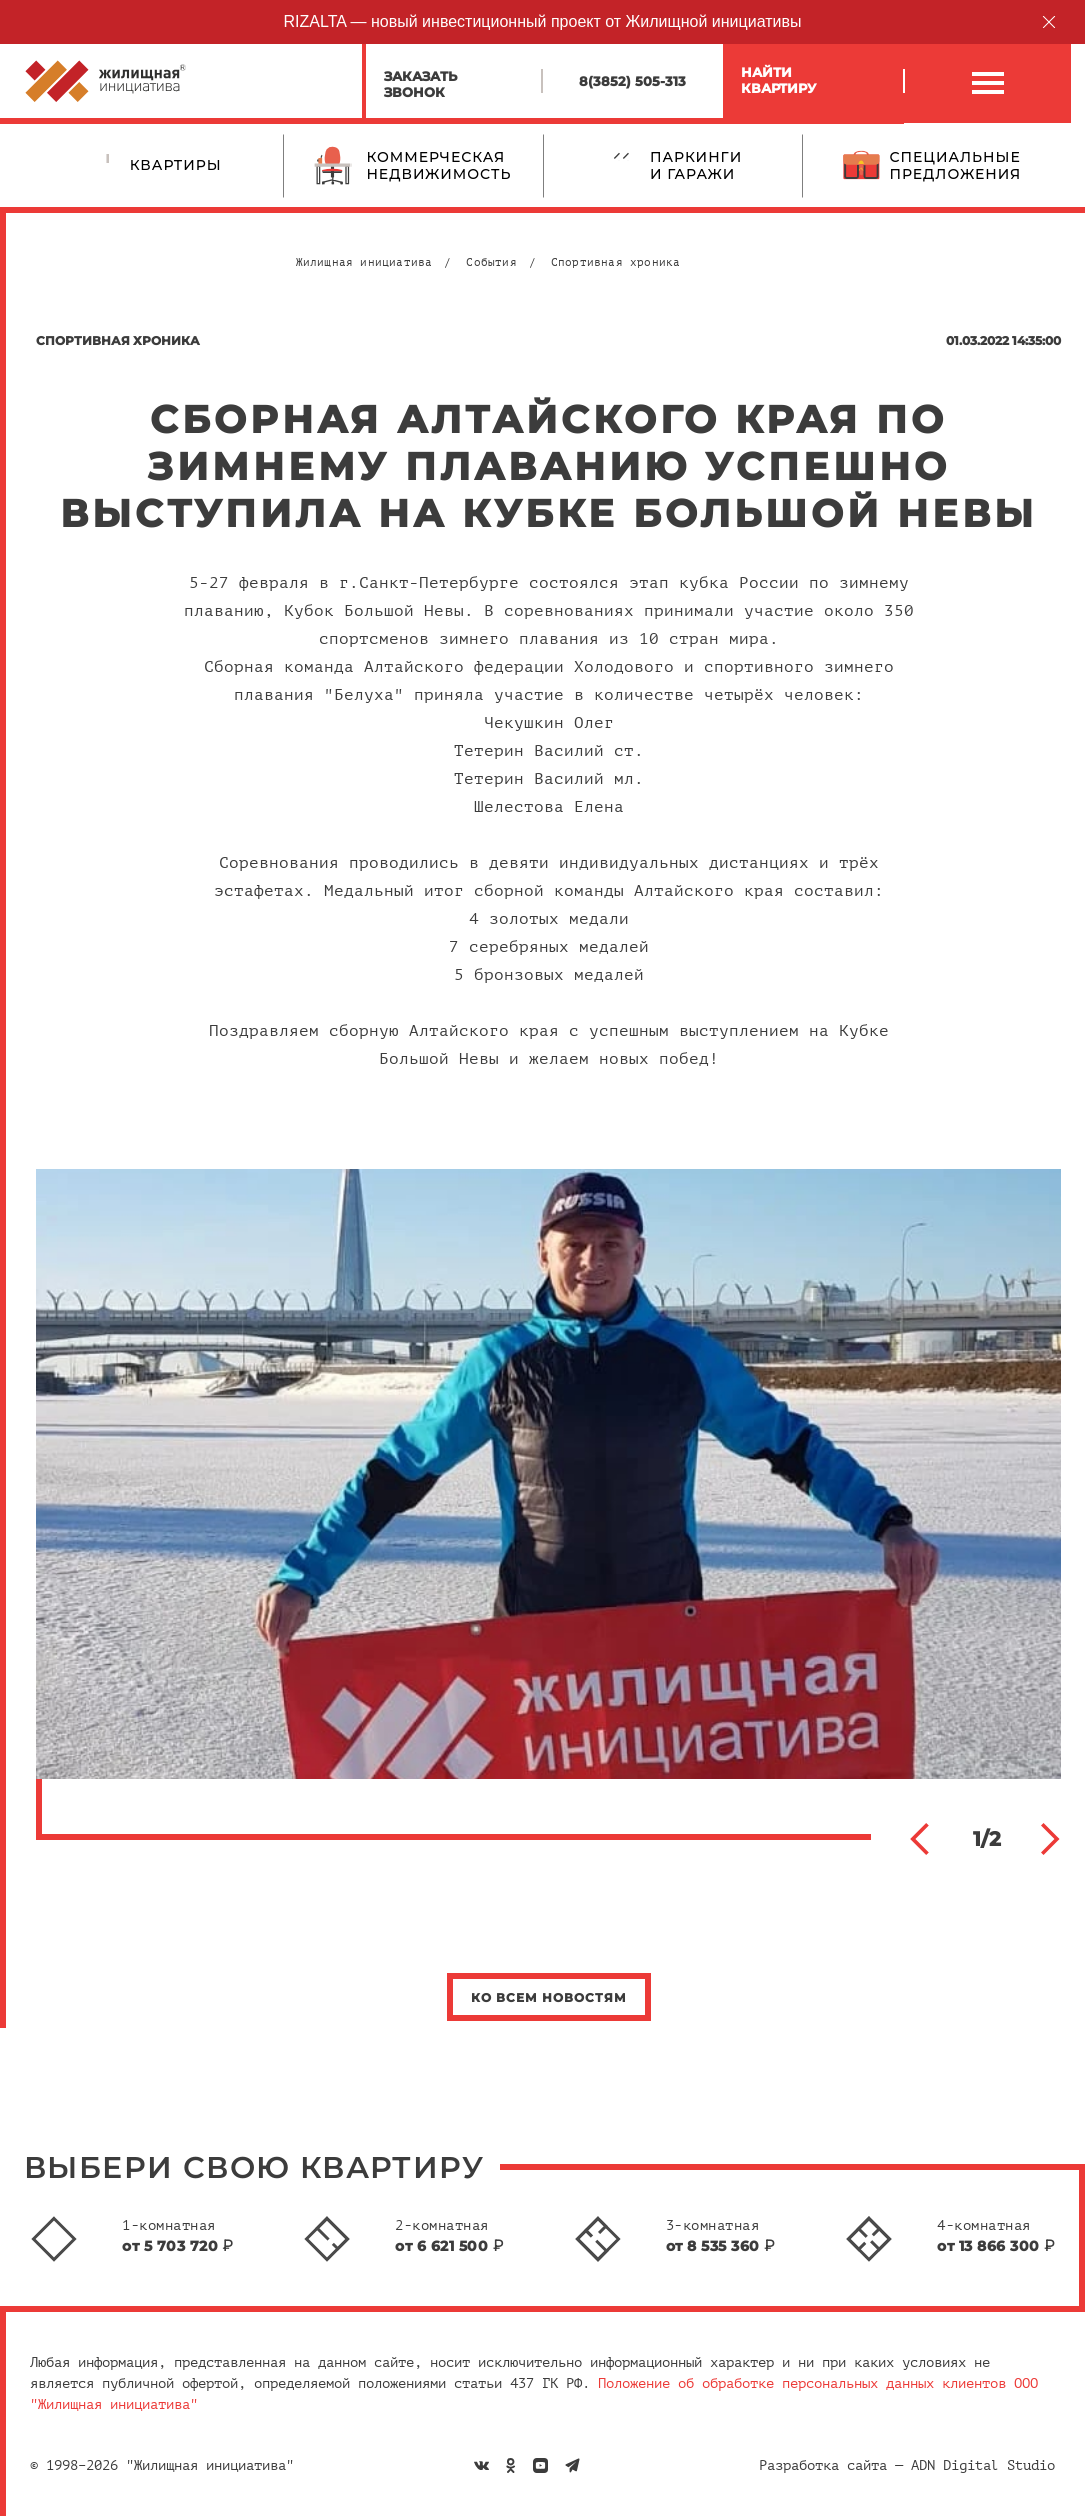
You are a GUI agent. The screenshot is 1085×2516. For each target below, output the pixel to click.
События (491, 262)
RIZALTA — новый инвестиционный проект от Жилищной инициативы (543, 21)
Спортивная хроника (616, 262)
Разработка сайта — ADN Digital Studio (907, 2465)
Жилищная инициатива (364, 262)
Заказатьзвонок (420, 84)
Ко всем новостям (549, 1997)
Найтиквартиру (778, 80)
